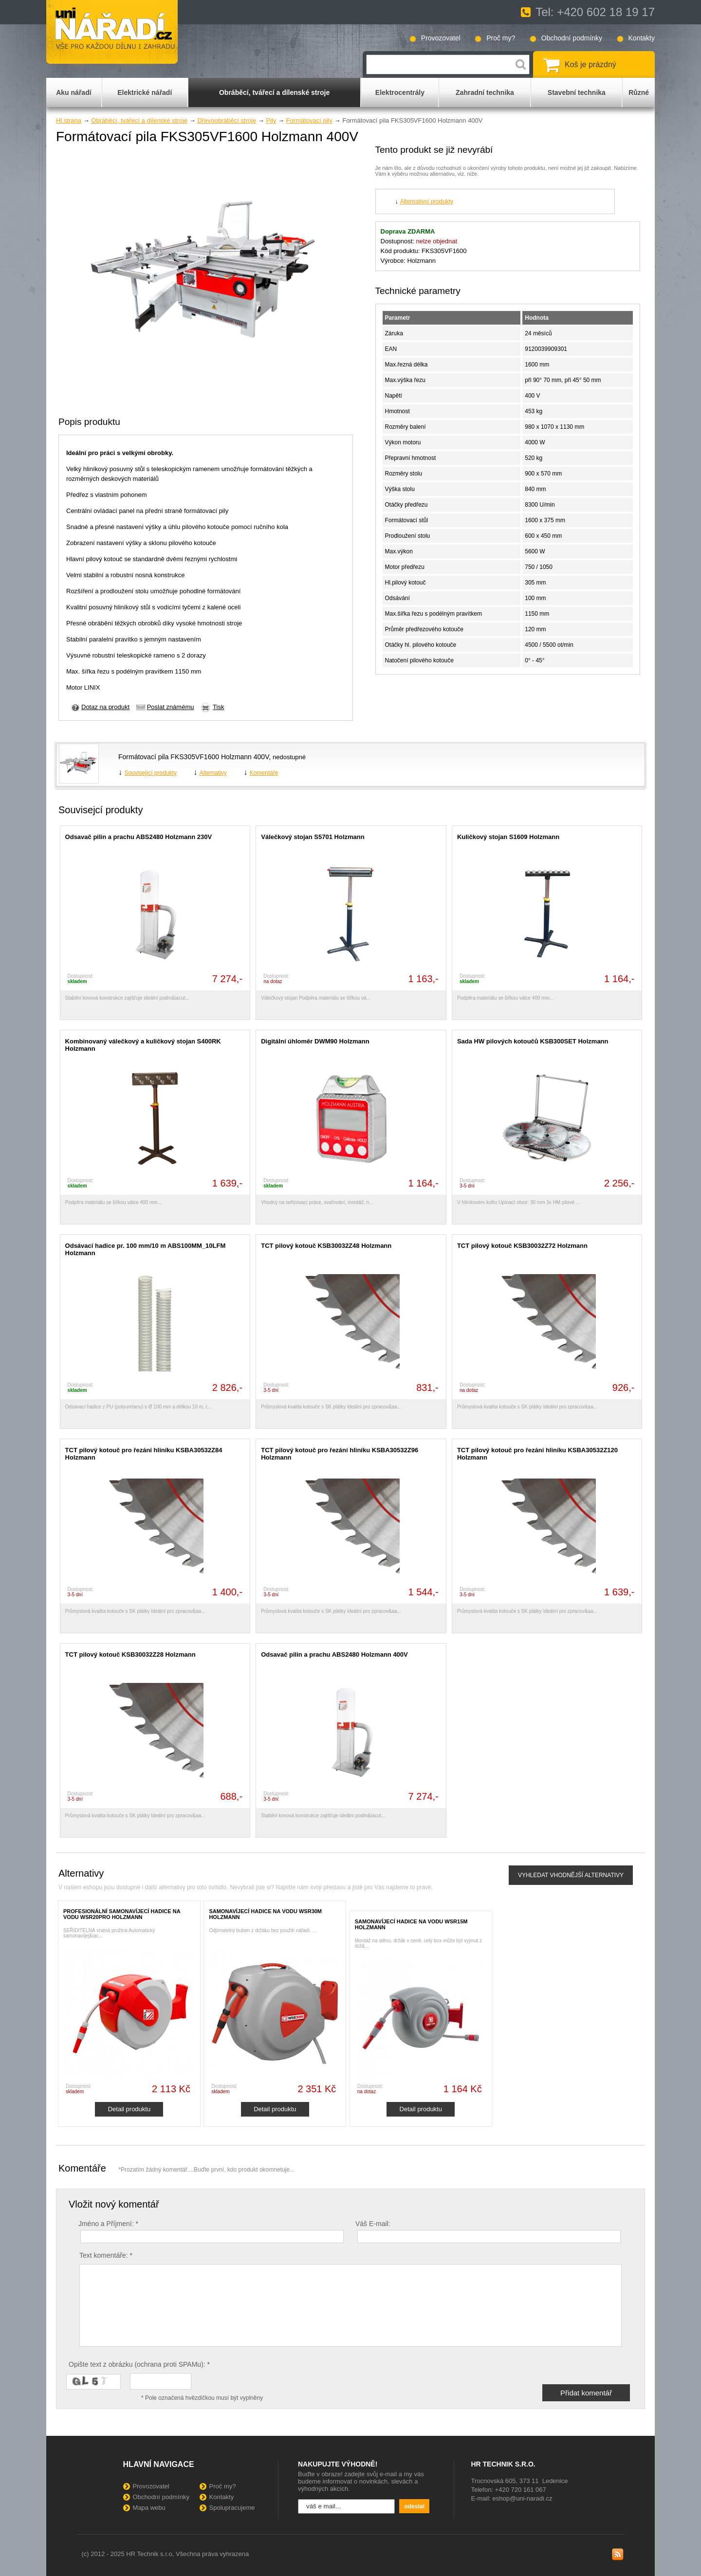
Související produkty (150, 772)
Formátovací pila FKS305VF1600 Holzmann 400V (193, 757)
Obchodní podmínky (571, 38)
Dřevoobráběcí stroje (226, 120)
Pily (271, 120)
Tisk (218, 707)
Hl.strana (68, 120)
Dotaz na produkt (105, 707)
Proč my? (500, 38)
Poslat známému (170, 707)
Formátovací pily (309, 120)
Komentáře (264, 772)
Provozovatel (441, 38)
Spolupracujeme (232, 2507)
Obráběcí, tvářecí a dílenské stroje (139, 120)
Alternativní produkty (426, 201)
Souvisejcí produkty (100, 809)
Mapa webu (149, 2507)
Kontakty (641, 38)
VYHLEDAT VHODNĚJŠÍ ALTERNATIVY (571, 1875)
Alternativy (213, 772)
